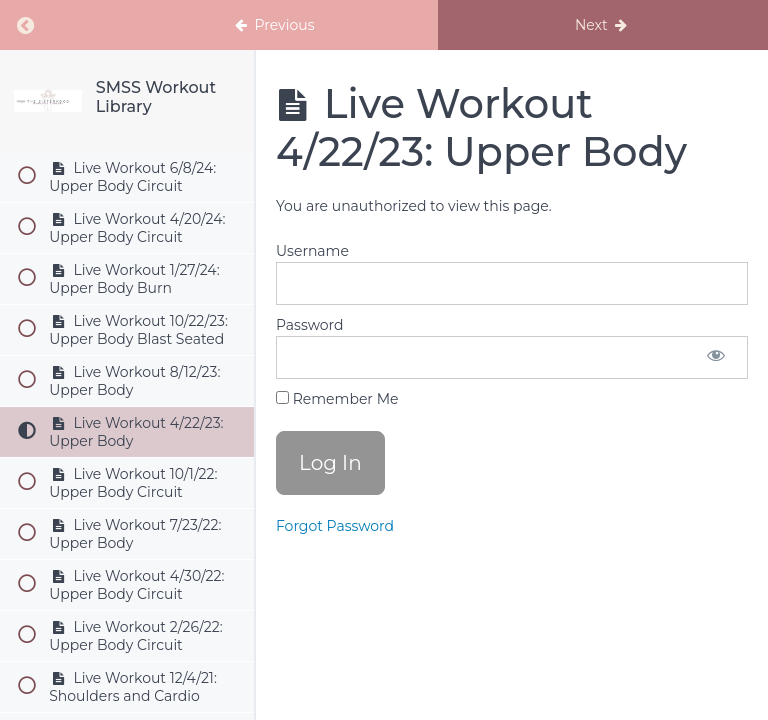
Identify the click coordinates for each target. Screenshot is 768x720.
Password (309, 325)
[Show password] (716, 357)
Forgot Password (335, 526)
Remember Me (337, 399)
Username (312, 251)
